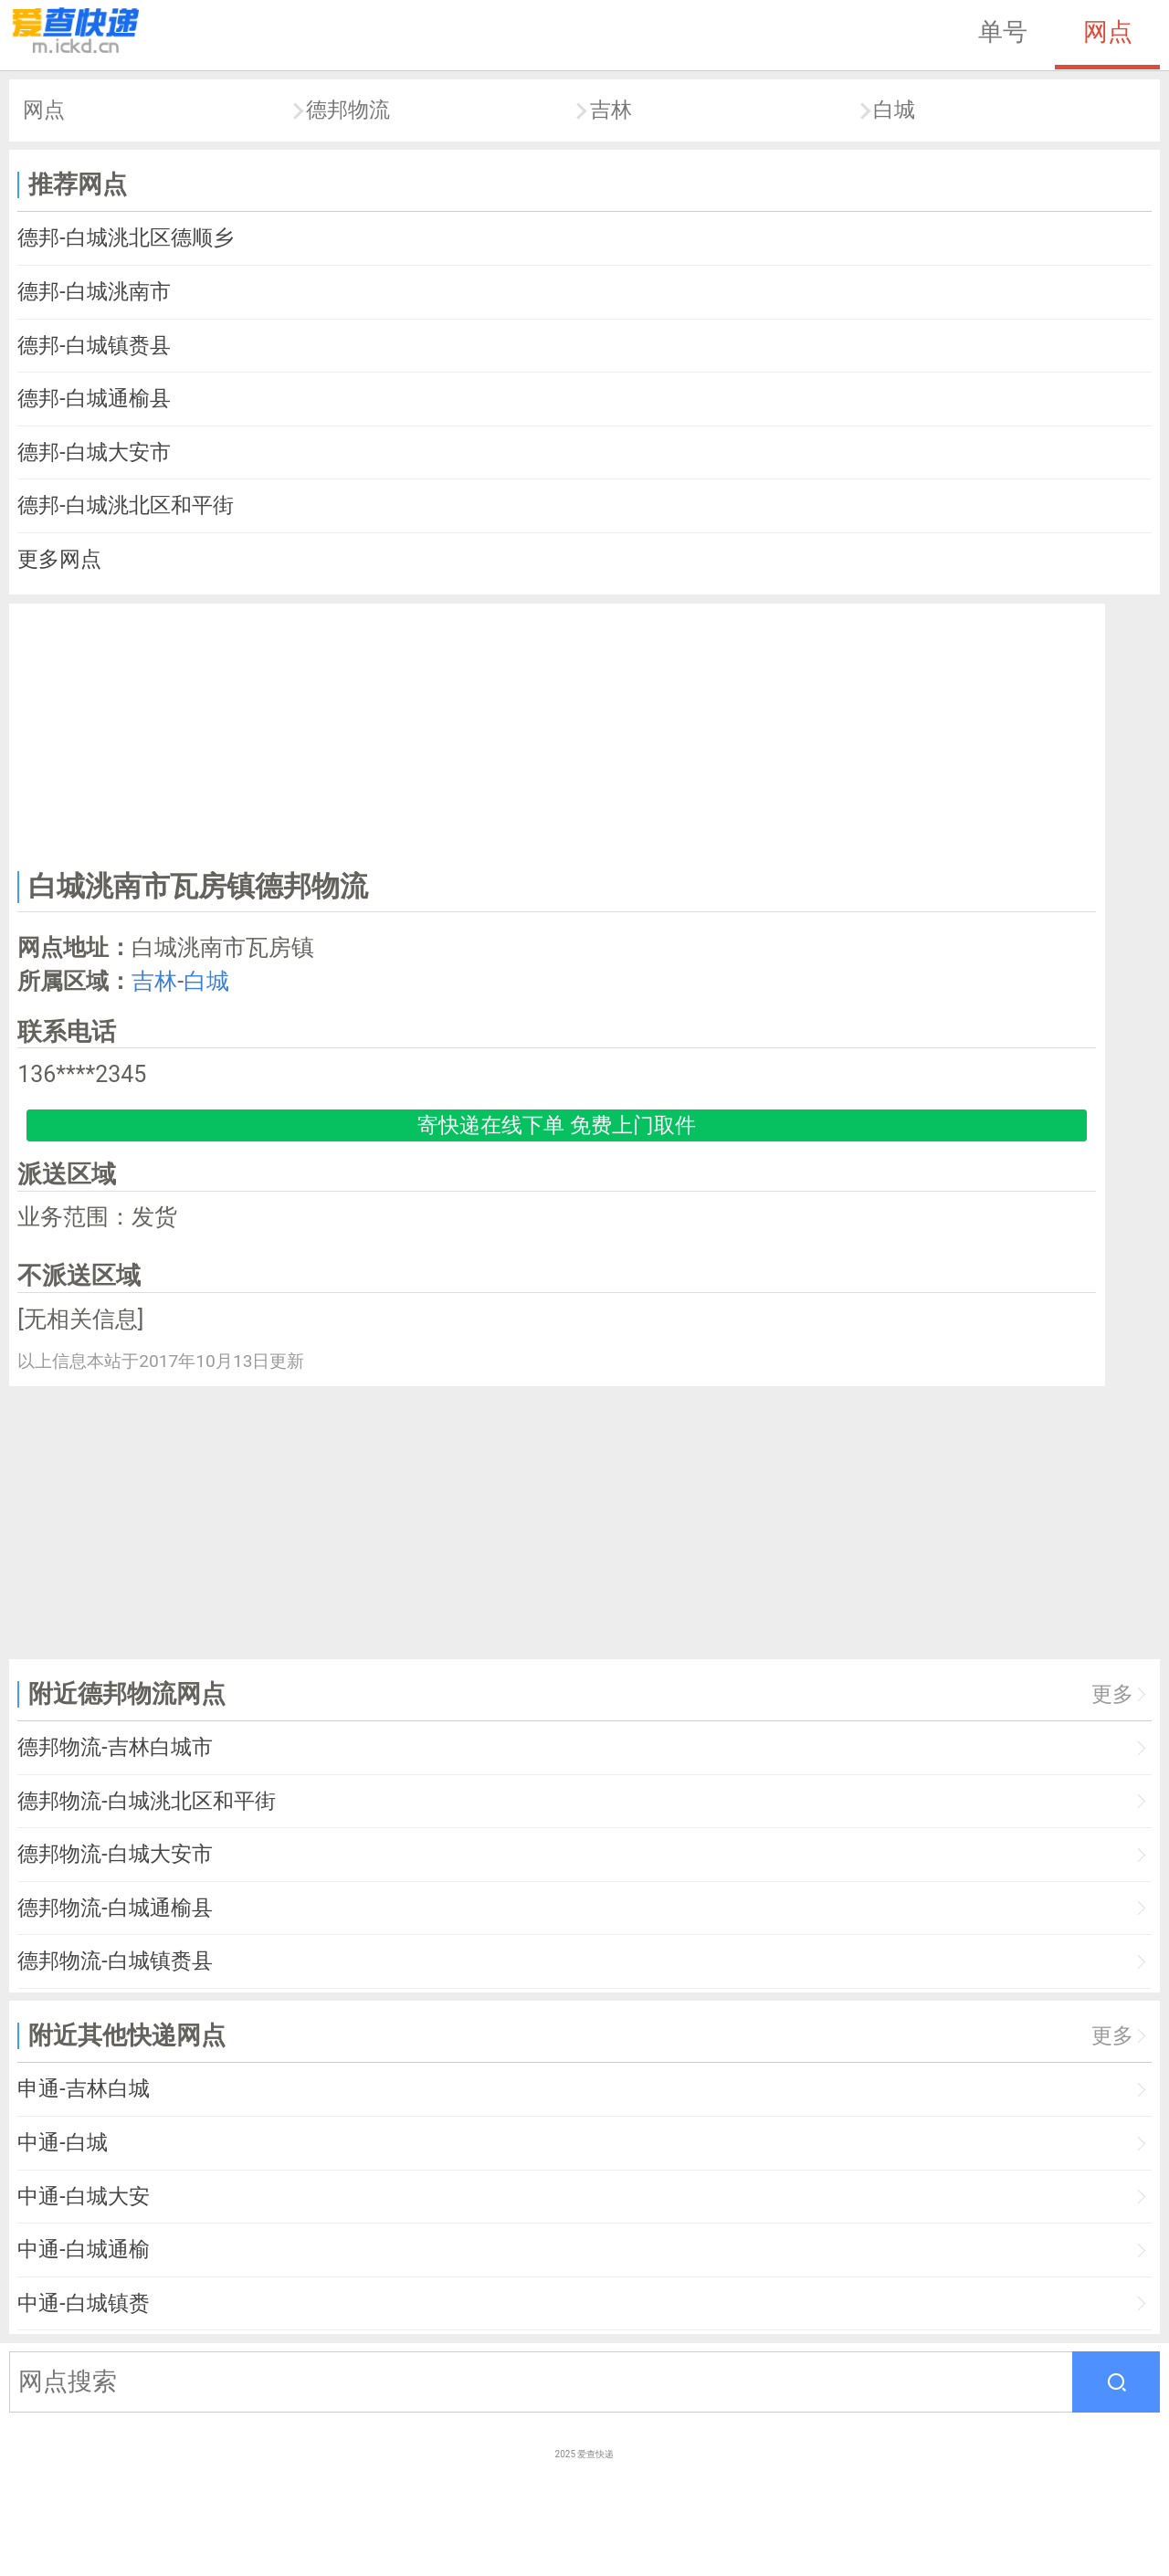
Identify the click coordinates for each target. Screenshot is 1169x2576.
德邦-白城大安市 (93, 452)
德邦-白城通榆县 (93, 398)
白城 (894, 110)
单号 (1002, 32)
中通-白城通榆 (83, 2249)
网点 (1107, 32)
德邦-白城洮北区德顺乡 (125, 238)
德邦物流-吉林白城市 (114, 1747)
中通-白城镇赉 (83, 2303)
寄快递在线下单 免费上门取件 (556, 1125)
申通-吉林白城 (83, 2089)
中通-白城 (62, 2142)
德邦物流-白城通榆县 (114, 1908)
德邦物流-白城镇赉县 (114, 1961)
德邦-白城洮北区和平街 (125, 505)
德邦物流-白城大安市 (114, 1854)
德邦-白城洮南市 (93, 291)
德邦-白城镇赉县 (93, 345)
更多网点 (59, 559)
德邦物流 (348, 110)
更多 (1112, 1694)
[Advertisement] (557, 733)
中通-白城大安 (83, 2196)
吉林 (611, 110)
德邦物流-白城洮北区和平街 (146, 1801)
